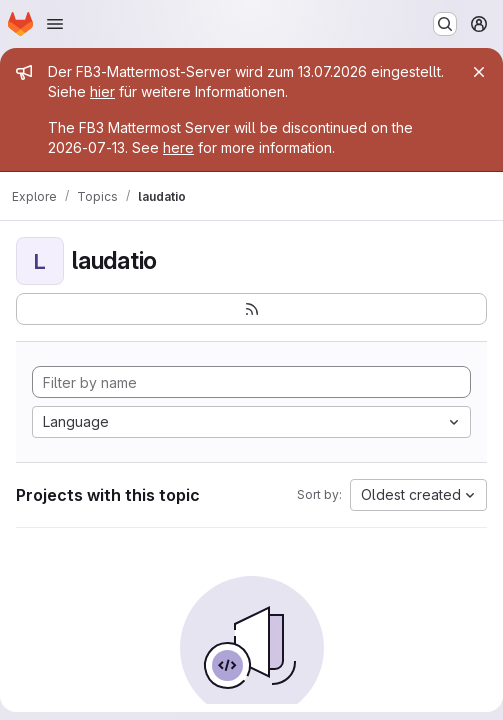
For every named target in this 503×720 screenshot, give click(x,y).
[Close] (479, 72)
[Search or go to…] (445, 24)
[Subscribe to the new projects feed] (251, 309)
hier (102, 91)
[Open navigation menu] (55, 24)
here (178, 147)
